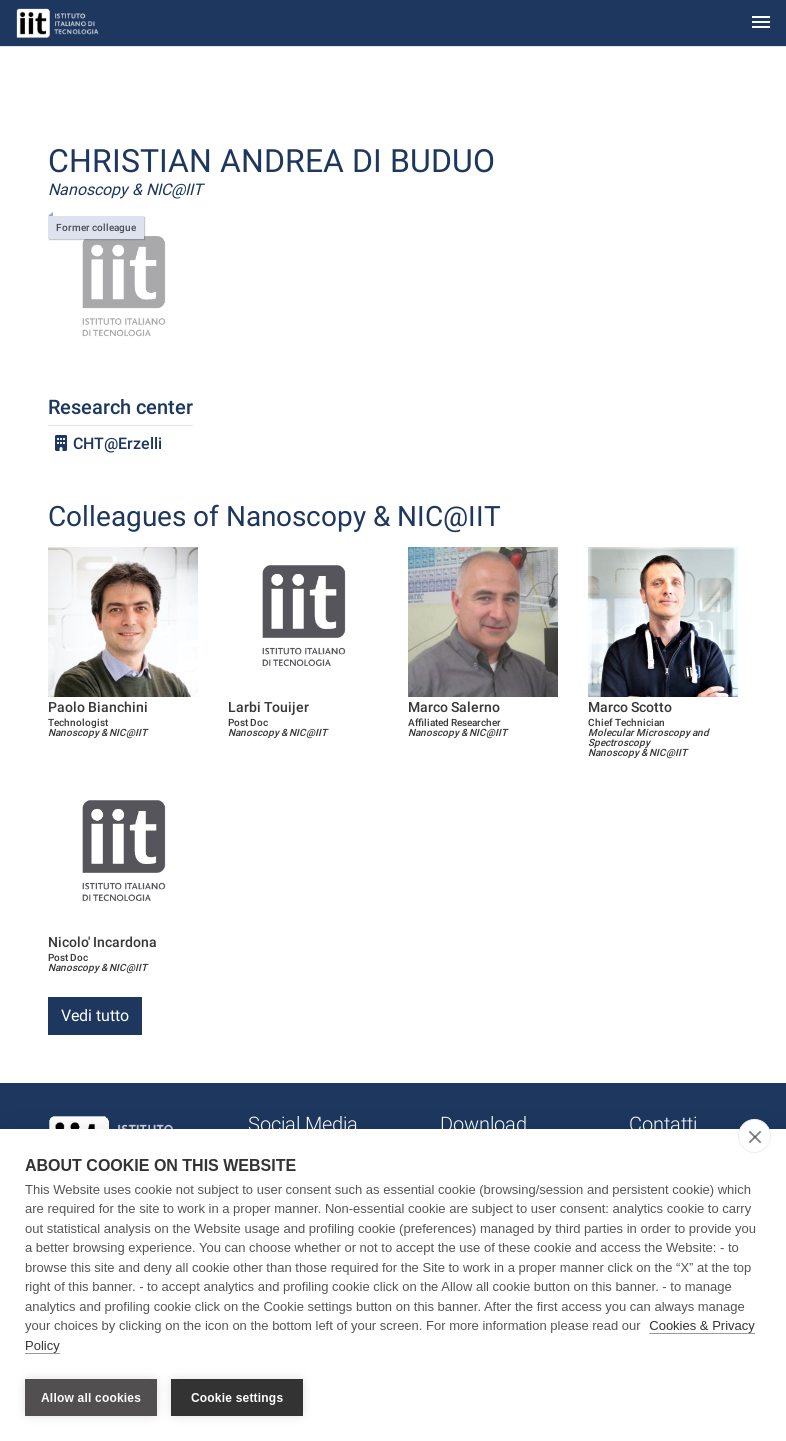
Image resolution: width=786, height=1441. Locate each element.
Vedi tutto (95, 1015)
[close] (754, 1140)
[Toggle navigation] (761, 23)
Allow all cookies (91, 1398)
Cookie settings (237, 1398)
